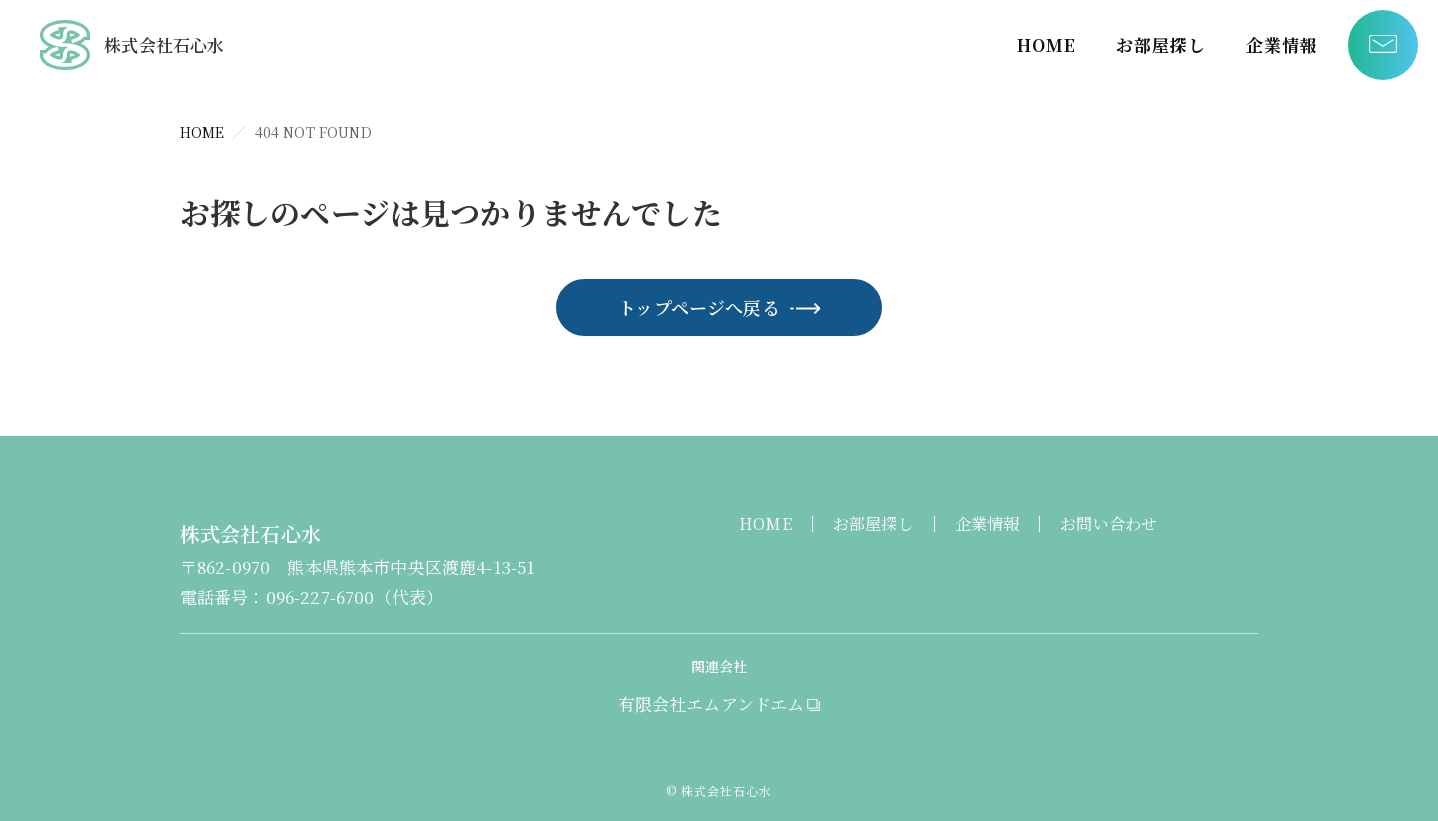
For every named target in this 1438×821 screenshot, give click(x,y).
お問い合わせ (1108, 523)
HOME (1046, 44)
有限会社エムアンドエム (711, 703)
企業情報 (1282, 44)
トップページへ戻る (699, 307)
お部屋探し (1161, 44)
